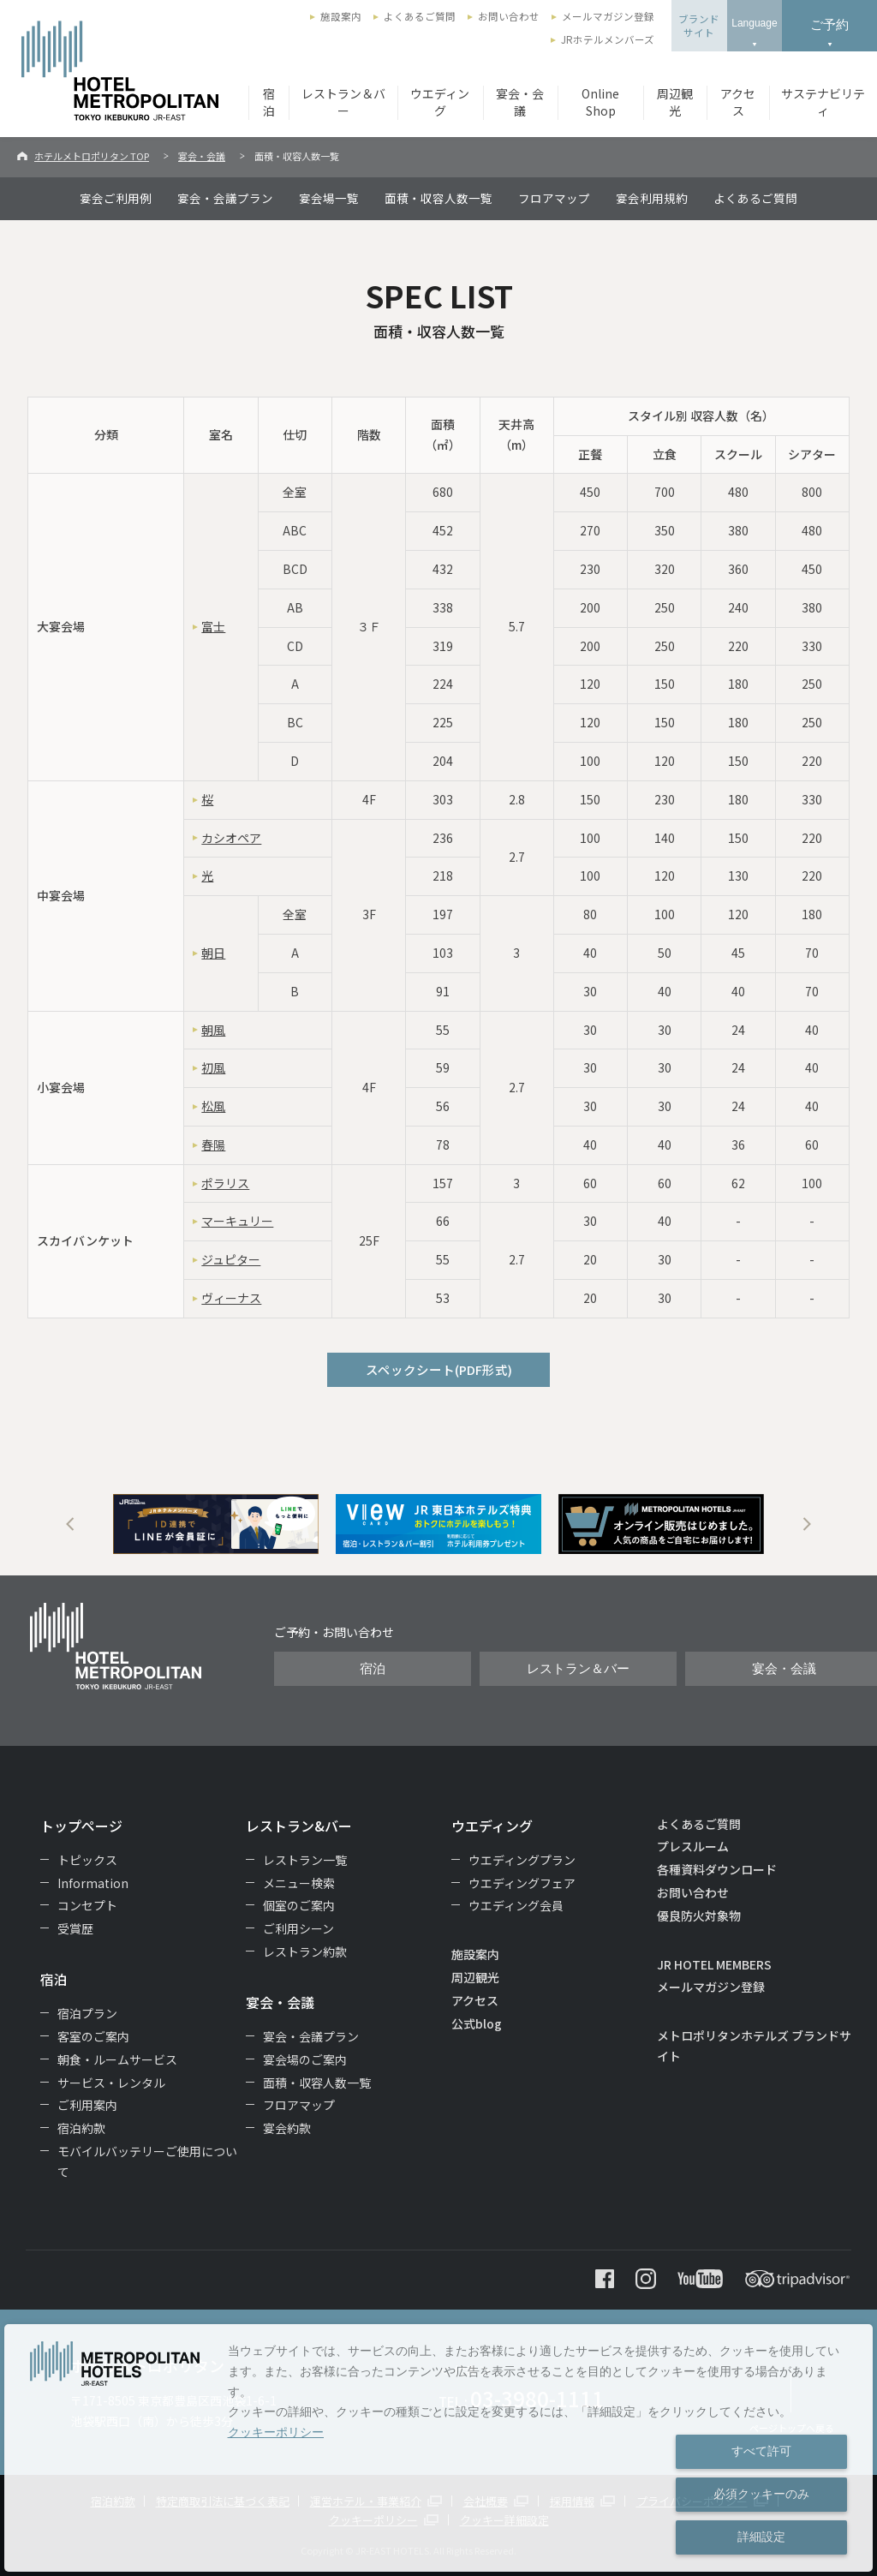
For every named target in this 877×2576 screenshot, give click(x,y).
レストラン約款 (305, 1951)
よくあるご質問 (420, 16)
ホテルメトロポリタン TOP (91, 156)
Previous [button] (70, 1524)
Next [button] (807, 1524)
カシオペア (231, 837)
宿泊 (269, 102)
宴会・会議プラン (225, 197)
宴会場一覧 (329, 197)
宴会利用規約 (652, 197)
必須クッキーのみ (761, 2494)
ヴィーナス (231, 1297)
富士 (213, 626)
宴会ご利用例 (116, 197)
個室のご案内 (299, 1905)
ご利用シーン (298, 1928)
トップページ (81, 1825)
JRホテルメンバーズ (607, 39)
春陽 (213, 1144)
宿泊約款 (81, 2128)
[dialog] (438, 2448)
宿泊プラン (87, 2013)
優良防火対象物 (699, 1915)
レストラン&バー (299, 1825)
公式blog (476, 2023)
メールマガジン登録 (608, 16)
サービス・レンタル (111, 2082)
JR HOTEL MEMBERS (714, 1964)
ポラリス (225, 1183)
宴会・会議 (520, 102)
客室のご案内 (93, 2036)
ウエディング (439, 102)
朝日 (213, 952)
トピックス (87, 1859)
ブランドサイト (698, 25)
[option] (215, 1524)
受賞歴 (75, 1928)
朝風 (213, 1029)
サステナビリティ (823, 102)
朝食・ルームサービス (117, 2059)
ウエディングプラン (522, 1859)
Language (754, 23)
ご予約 (829, 24)
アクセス (737, 102)
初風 (213, 1067)
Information (92, 1883)
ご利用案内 (87, 2104)
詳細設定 (761, 2536)
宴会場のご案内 (305, 2059)
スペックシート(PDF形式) (439, 1369)
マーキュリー (237, 1220)
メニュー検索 (299, 1883)
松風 (213, 1106)
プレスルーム (693, 1846)
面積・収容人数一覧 (438, 197)
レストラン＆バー (343, 102)
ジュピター (230, 1259)
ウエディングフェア (522, 1883)
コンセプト (87, 1905)
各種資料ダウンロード (717, 1869)
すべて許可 (761, 2451)
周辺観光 (675, 102)
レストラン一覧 (305, 1859)
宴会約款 (287, 2128)
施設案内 (340, 16)
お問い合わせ (509, 16)
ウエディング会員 (516, 1905)
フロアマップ (554, 197)
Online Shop (600, 102)
